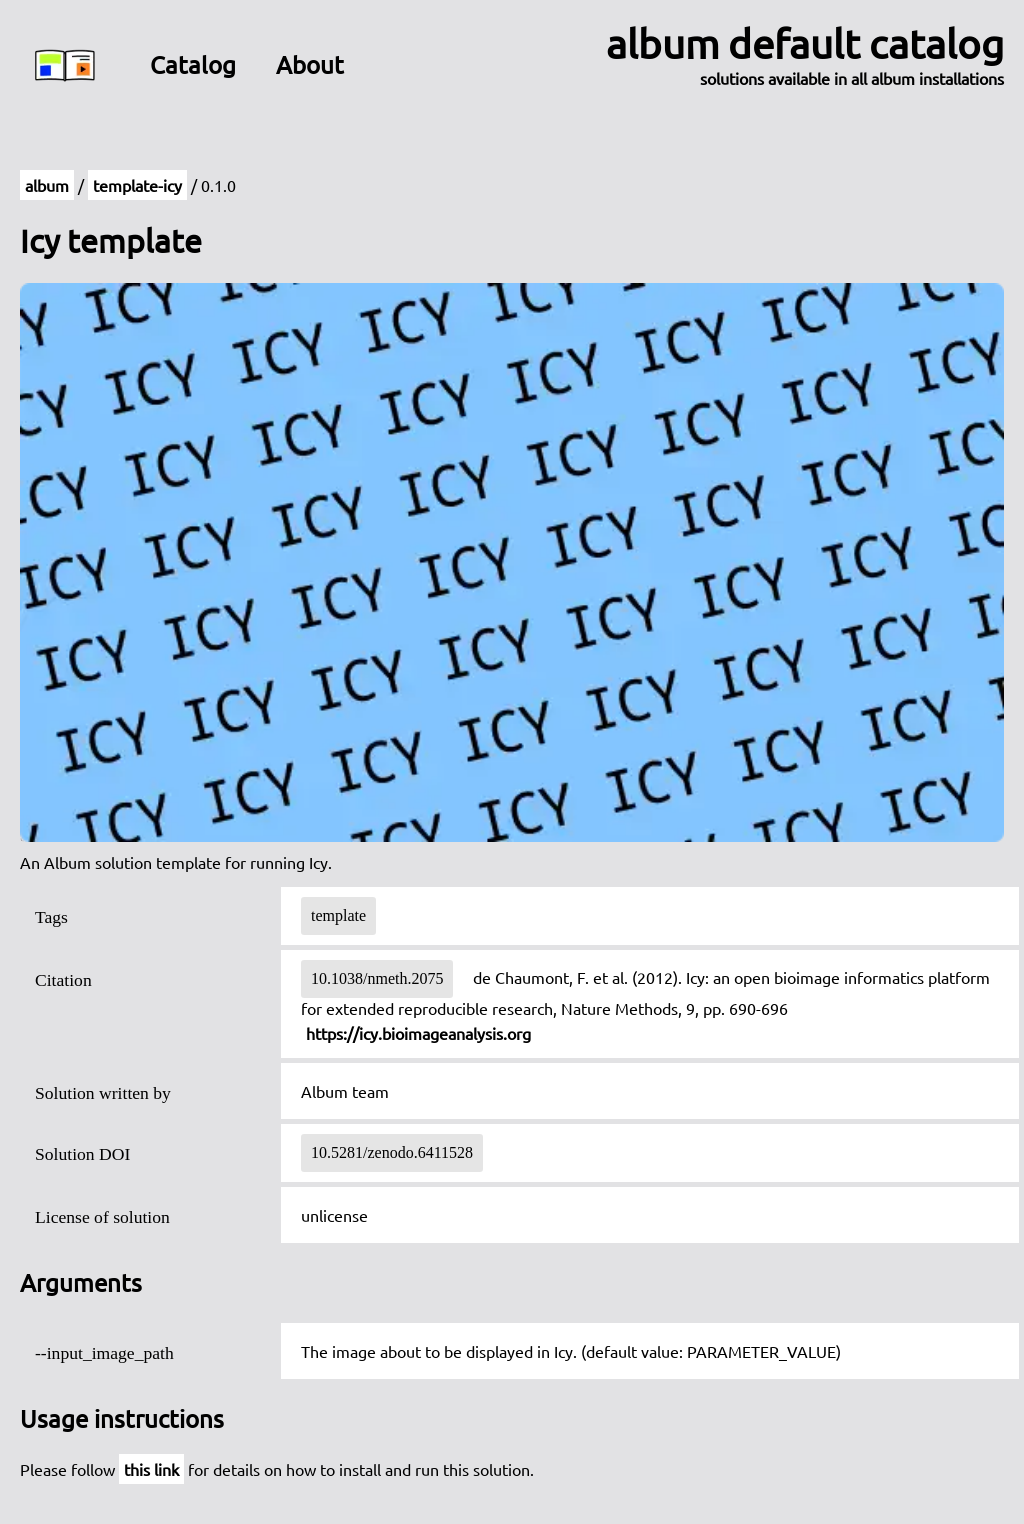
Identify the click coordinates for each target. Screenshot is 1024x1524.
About (310, 64)
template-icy (137, 185)
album (47, 185)
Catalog (193, 64)
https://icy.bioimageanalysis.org (418, 1033)
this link (151, 1469)
